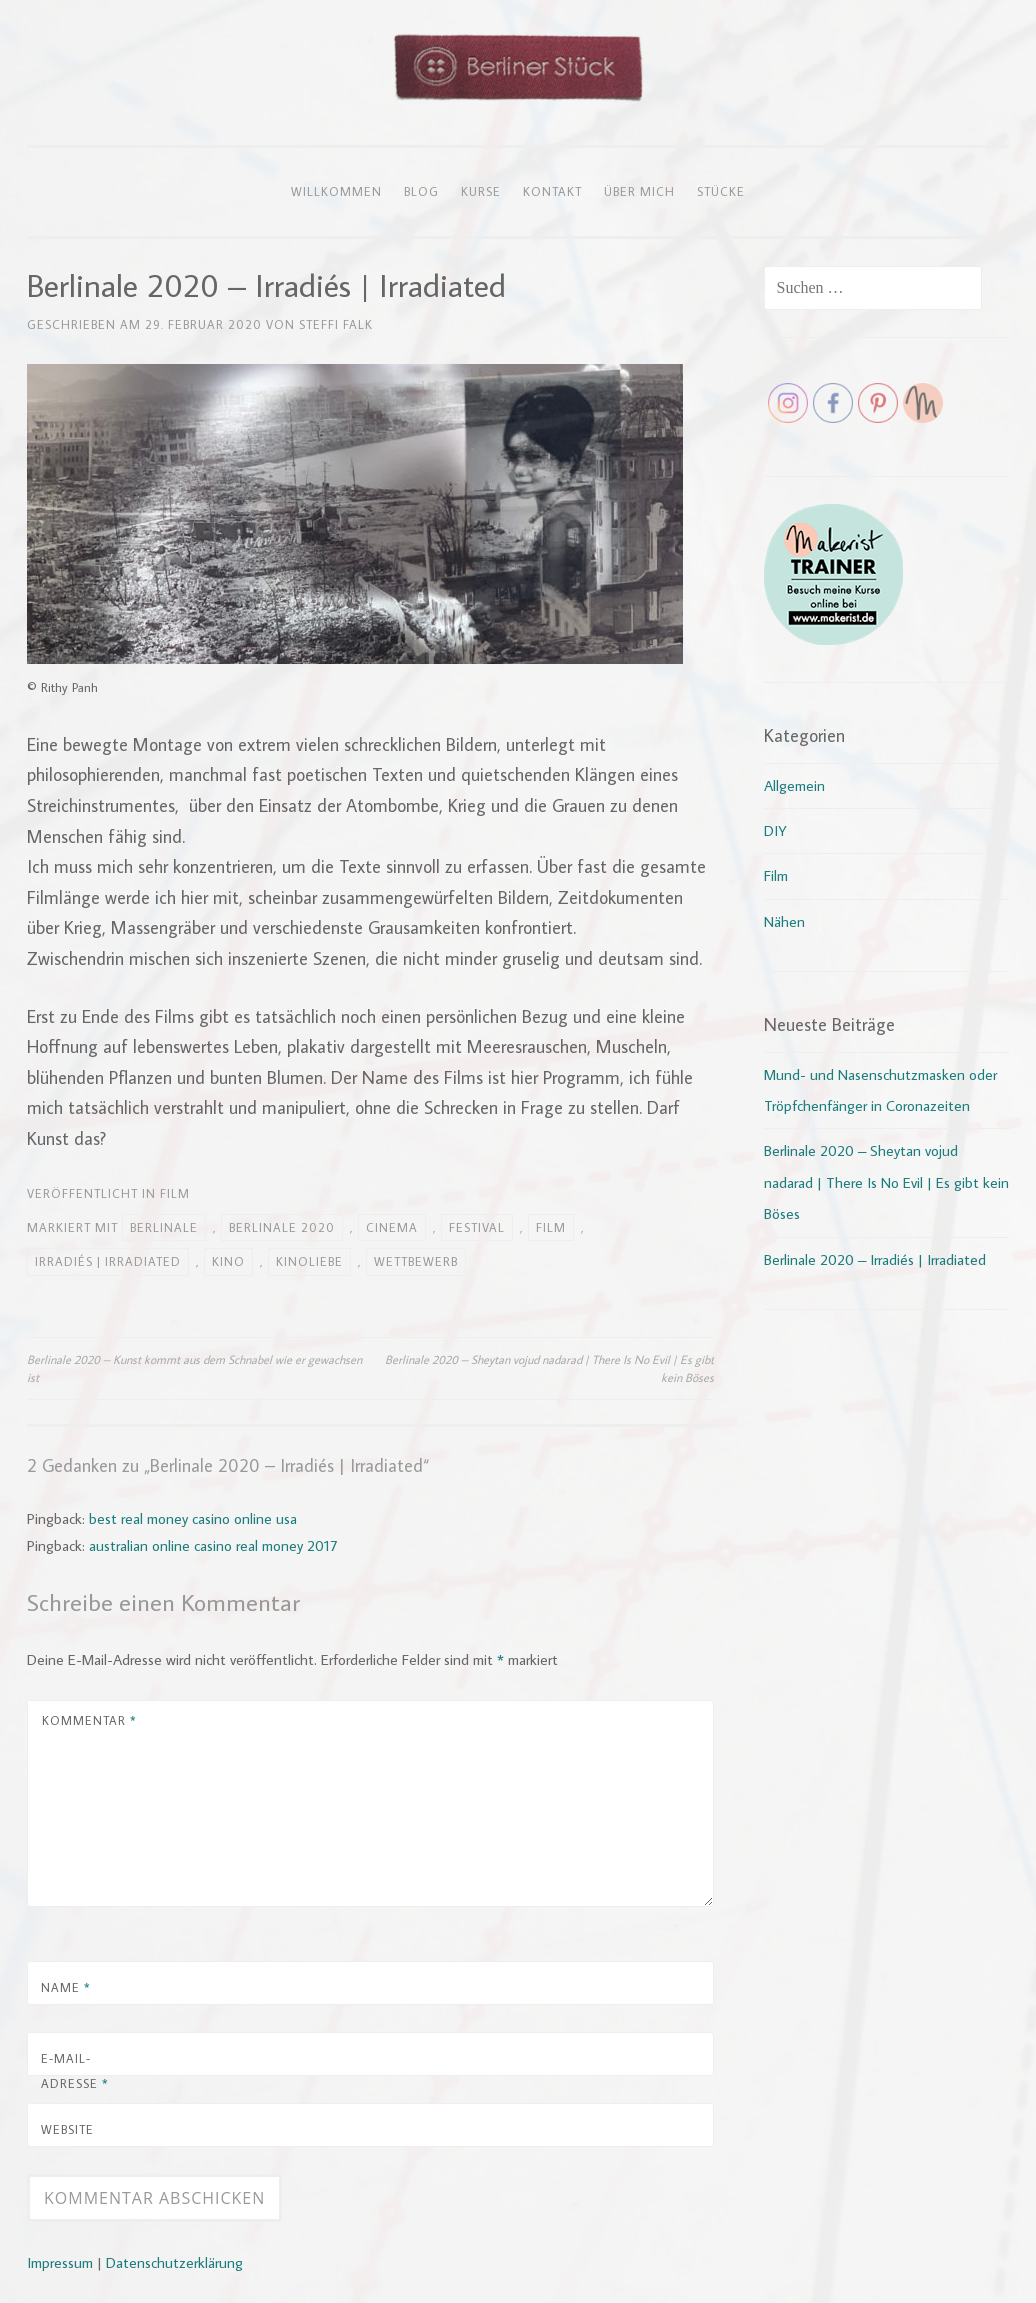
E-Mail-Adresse (75, 2071)
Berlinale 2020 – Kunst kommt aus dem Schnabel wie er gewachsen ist (194, 1368)
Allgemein (794, 785)
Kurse (481, 191)
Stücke (721, 191)
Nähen (784, 921)
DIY (775, 830)
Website (67, 2129)
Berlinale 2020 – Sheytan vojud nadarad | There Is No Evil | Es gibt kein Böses (549, 1368)
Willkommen (336, 191)
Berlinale (164, 1227)
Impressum (60, 2262)
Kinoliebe (309, 1261)
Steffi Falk (336, 324)
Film (175, 1193)
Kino (228, 1261)
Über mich (639, 191)
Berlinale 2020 (282, 1227)
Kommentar (89, 1720)
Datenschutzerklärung (174, 2262)
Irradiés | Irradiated (108, 1261)
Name (66, 1987)
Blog (421, 191)
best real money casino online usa (193, 1518)
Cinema (392, 1227)
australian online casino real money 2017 (213, 1545)
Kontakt (552, 191)
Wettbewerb (416, 1261)
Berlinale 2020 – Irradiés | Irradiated (875, 1259)
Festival (477, 1227)
